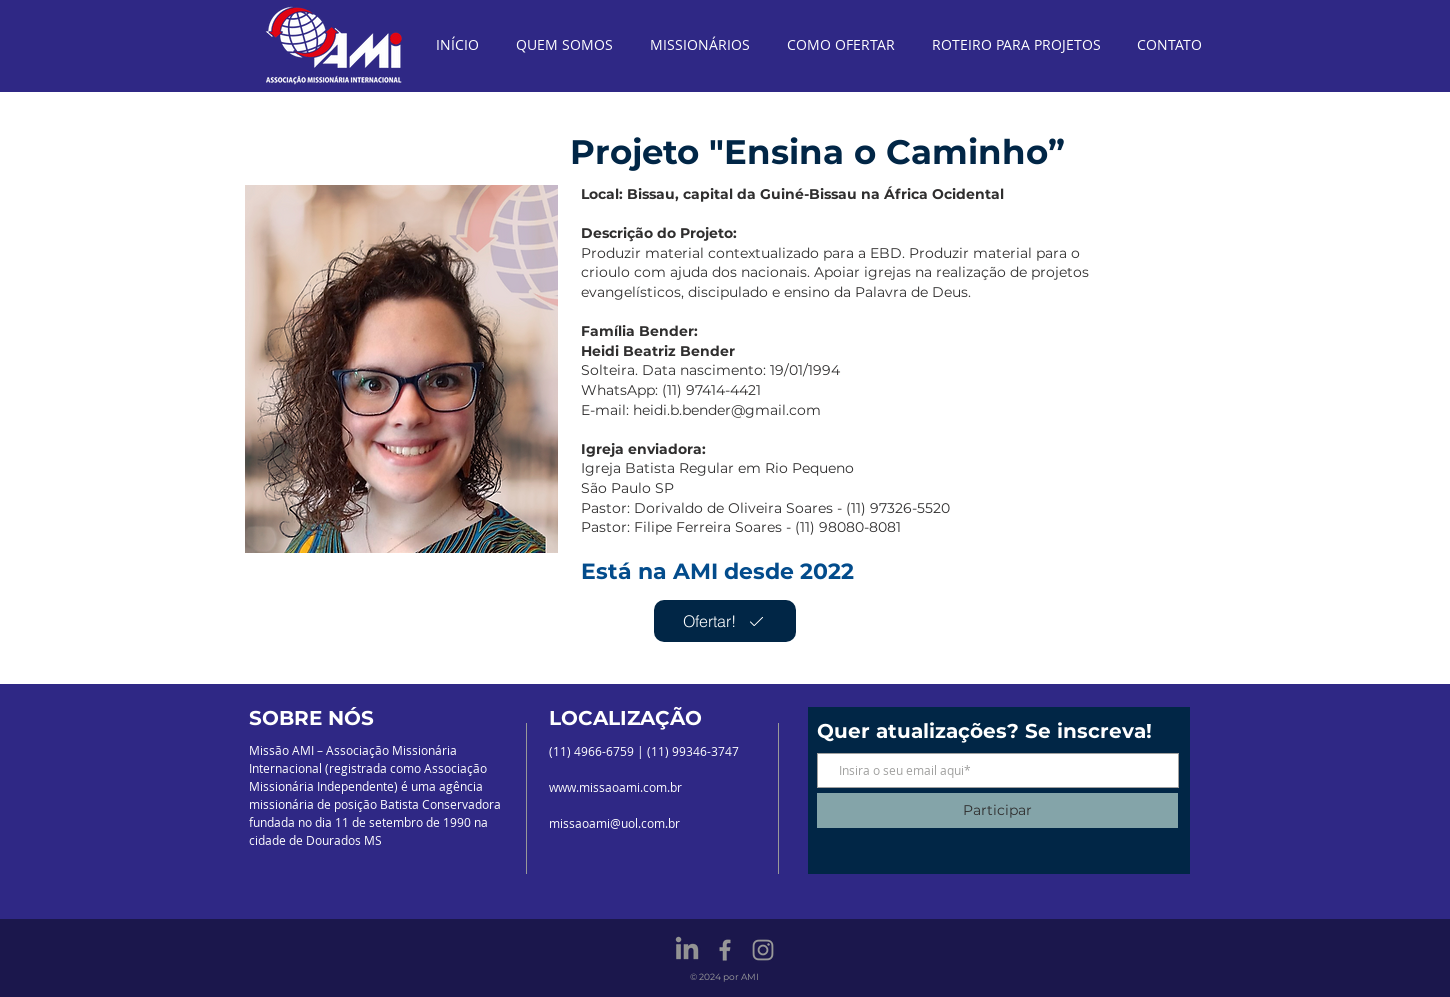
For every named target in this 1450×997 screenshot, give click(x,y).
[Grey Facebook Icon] (725, 950)
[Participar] (997, 810)
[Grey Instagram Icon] (763, 950)
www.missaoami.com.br (615, 787)
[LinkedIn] (687, 950)
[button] (401, 369)
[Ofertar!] (725, 621)
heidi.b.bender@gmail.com (727, 410)
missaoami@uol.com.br (614, 823)
